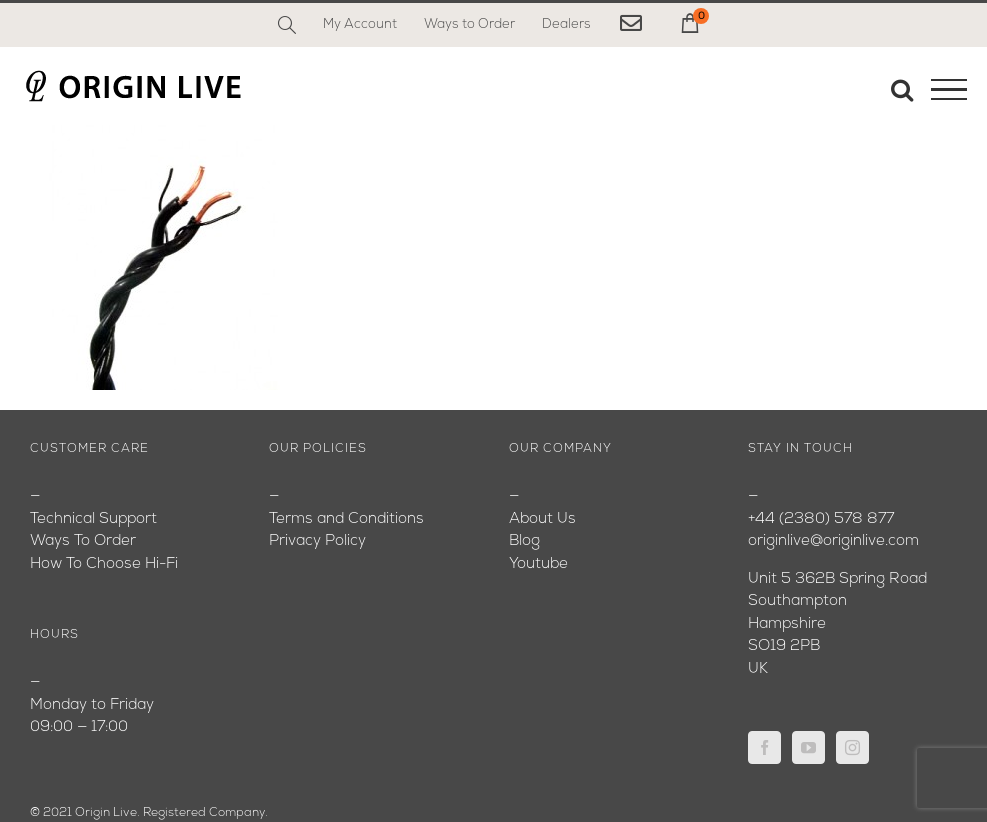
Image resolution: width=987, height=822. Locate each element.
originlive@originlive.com (833, 541)
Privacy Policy (317, 541)
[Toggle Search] (902, 89)
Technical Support (93, 519)
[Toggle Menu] (949, 90)
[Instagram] (852, 747)
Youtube (538, 564)
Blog (524, 541)
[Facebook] (764, 747)
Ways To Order (83, 541)
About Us (542, 519)
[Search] (287, 25)
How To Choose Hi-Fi (104, 564)
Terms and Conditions (346, 519)
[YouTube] (808, 747)
